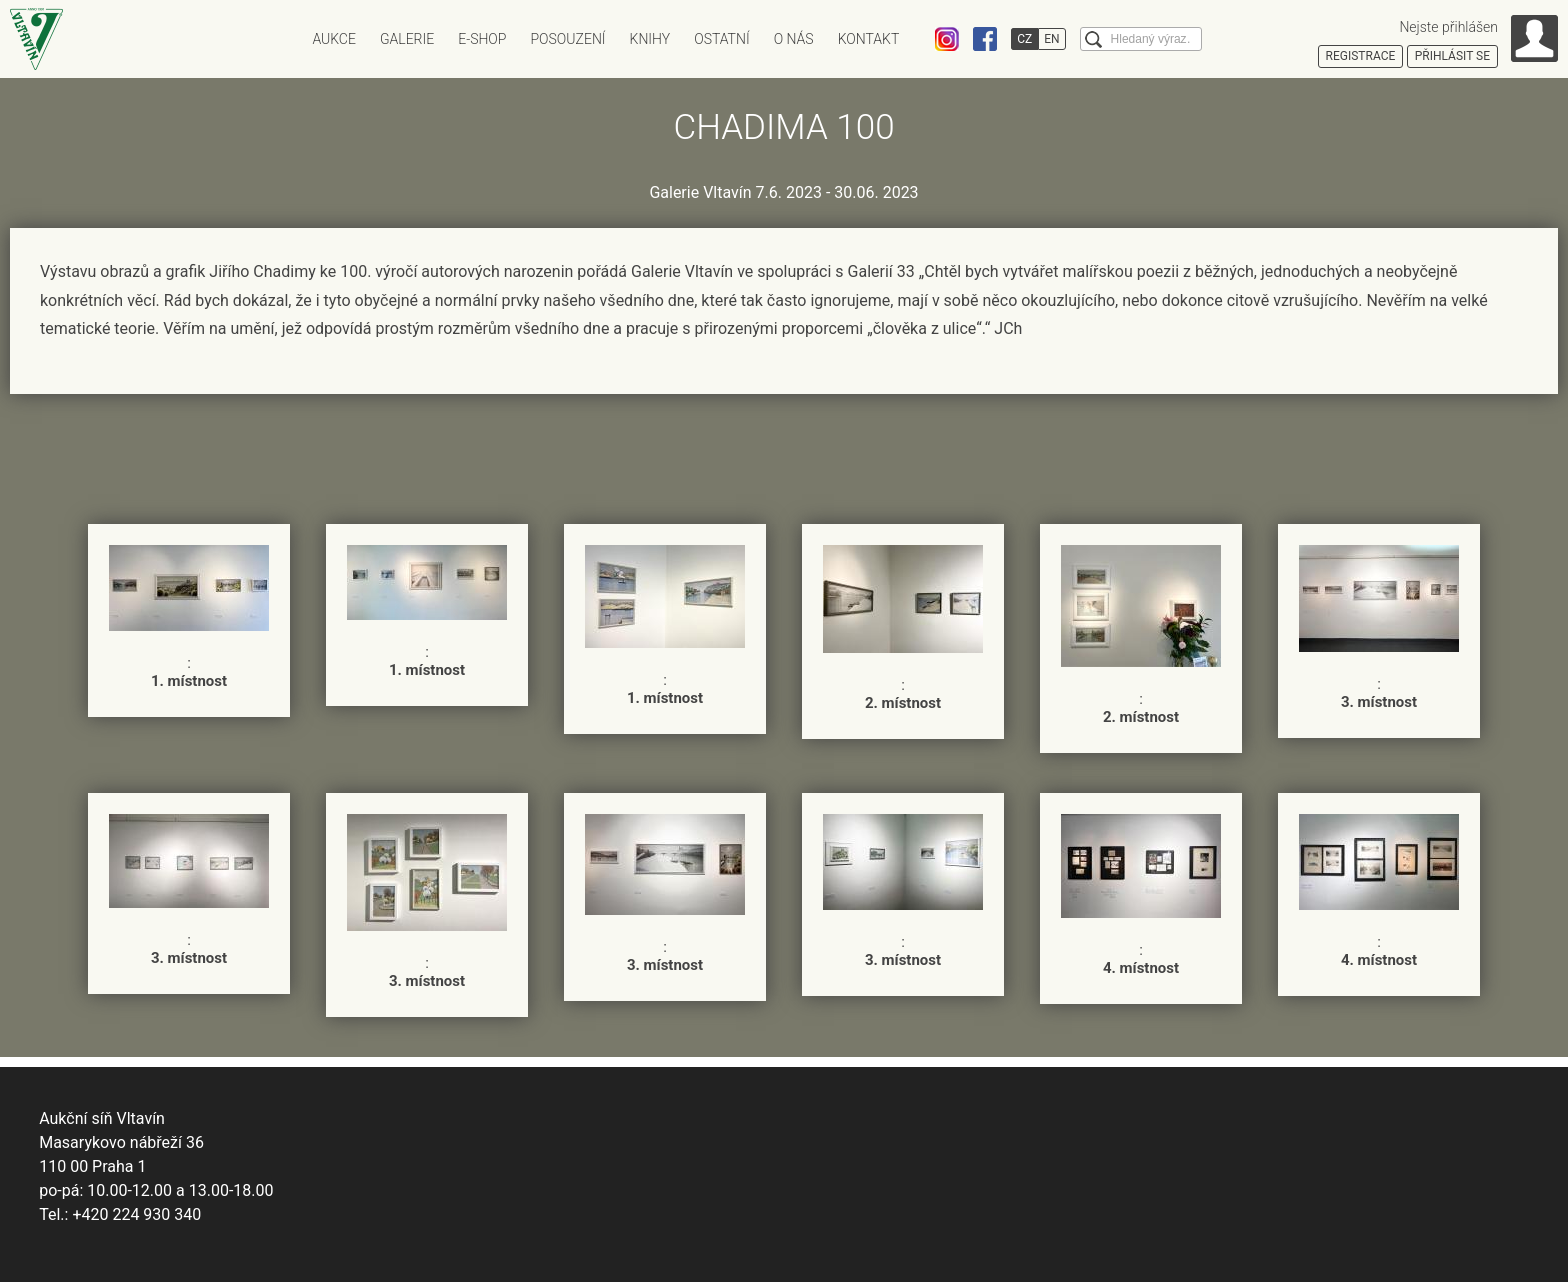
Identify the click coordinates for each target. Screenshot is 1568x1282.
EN (1051, 39)
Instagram (947, 39)
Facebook (985, 39)
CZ (1024, 39)
